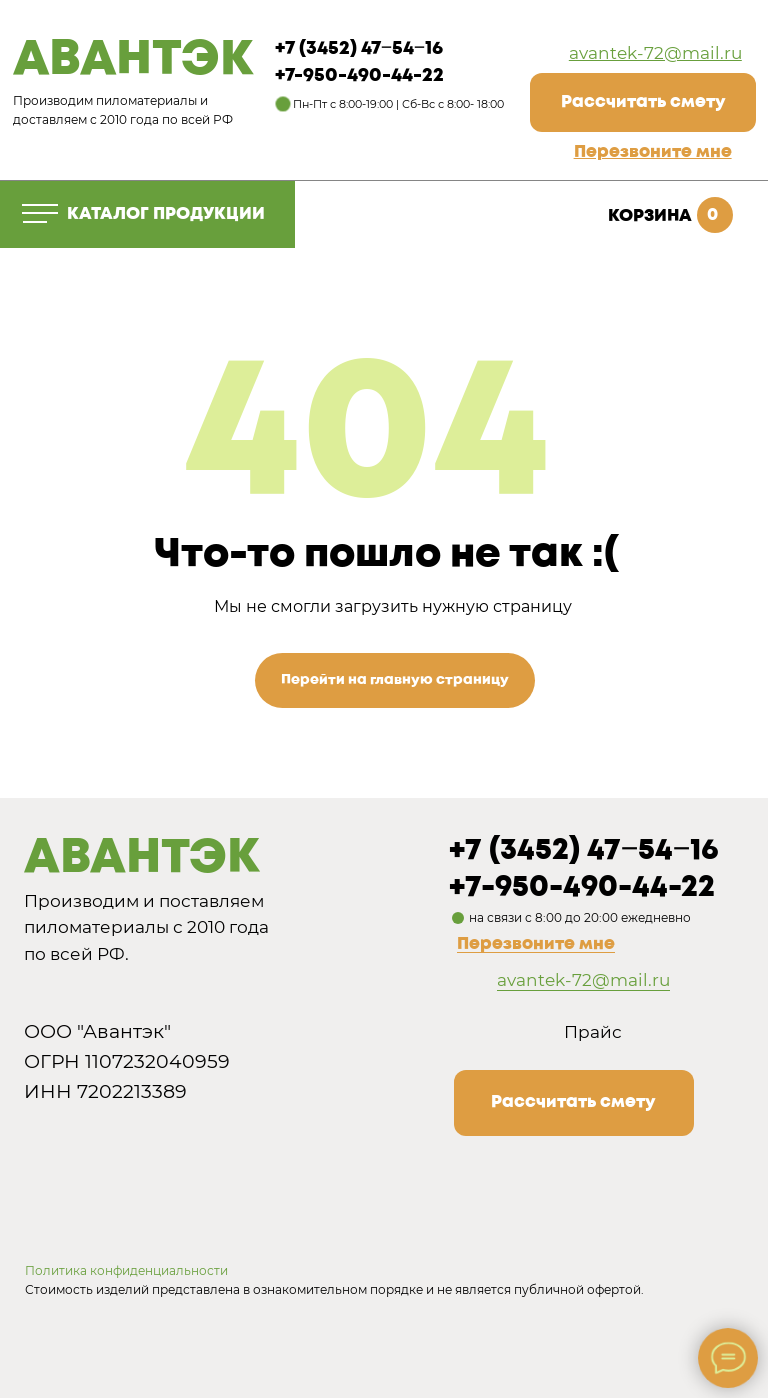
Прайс (593, 1032)
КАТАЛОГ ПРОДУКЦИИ (166, 214)
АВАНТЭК (133, 60)
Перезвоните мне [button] (536, 944)
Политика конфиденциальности (126, 1270)
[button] (653, 152)
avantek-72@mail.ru (655, 53)
